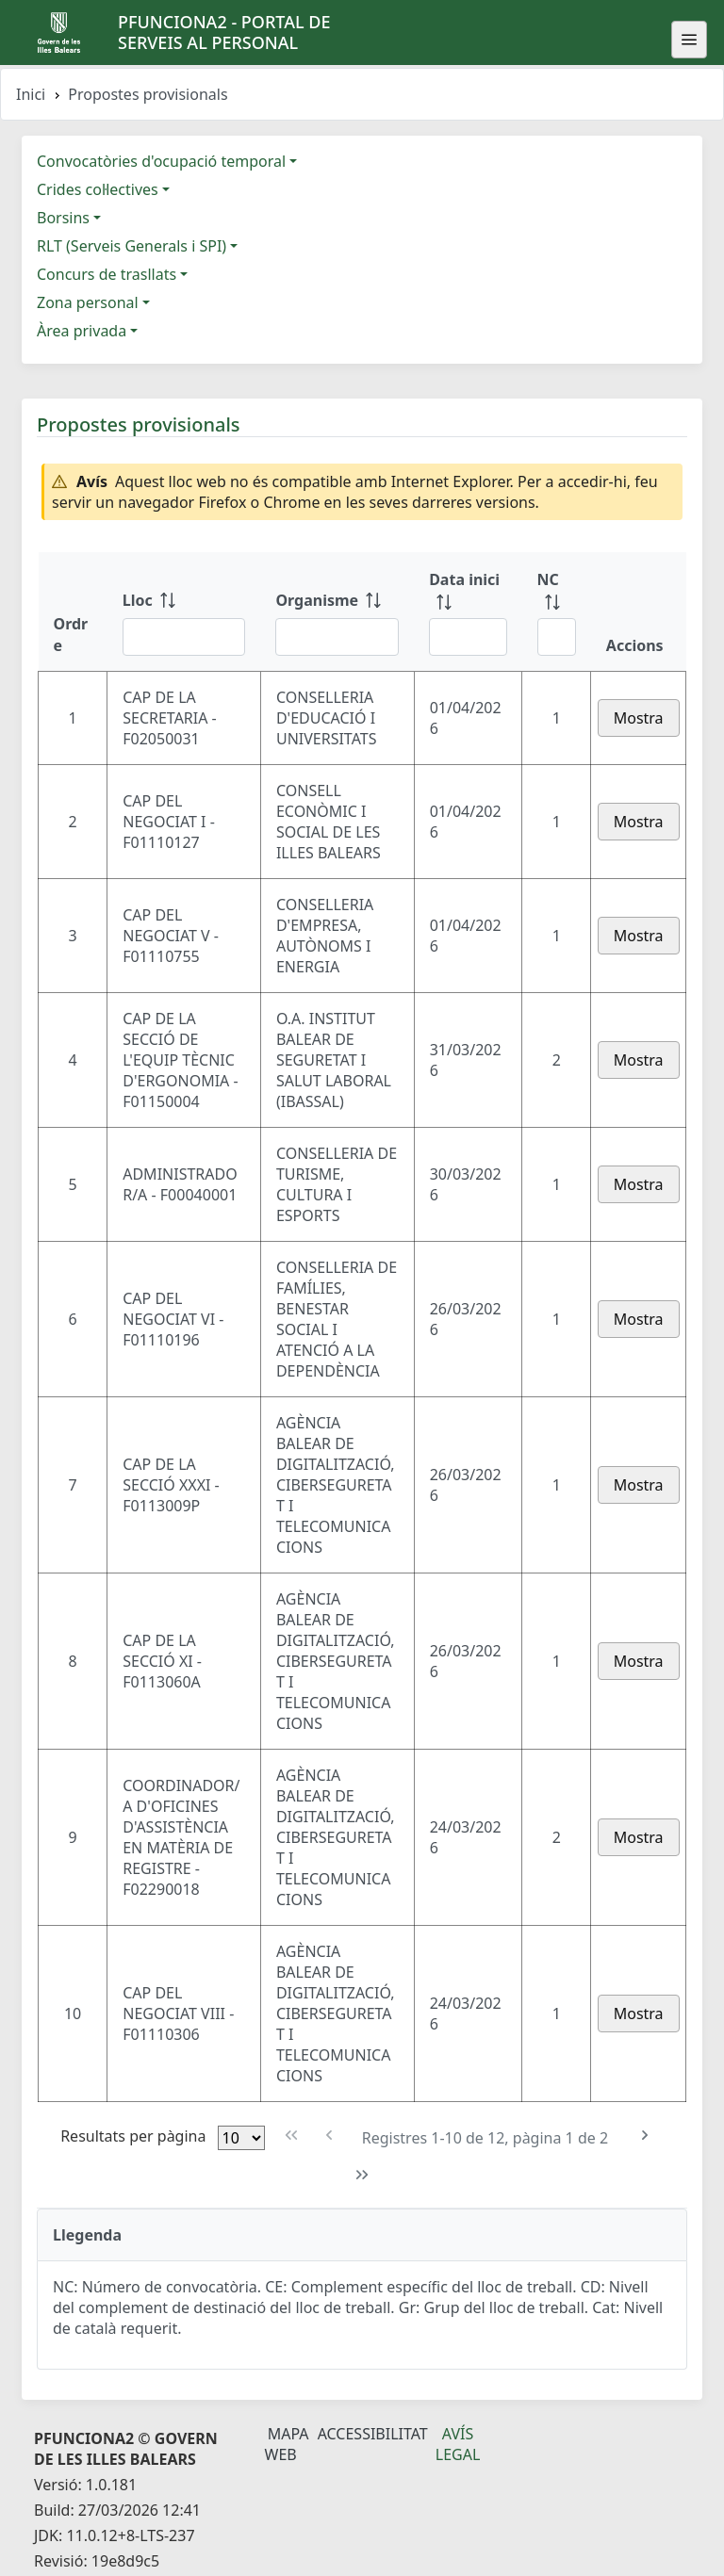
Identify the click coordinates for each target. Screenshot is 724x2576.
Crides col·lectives (97, 189)
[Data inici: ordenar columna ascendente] (467, 611)
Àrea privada (81, 330)
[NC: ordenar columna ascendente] (556, 611)
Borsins (63, 217)
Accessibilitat (373, 2433)
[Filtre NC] (556, 637)
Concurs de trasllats (106, 274)
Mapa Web (287, 2444)
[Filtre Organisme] (337, 637)
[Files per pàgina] (241, 2138)
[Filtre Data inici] (467, 637)
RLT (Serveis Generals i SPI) (131, 246)
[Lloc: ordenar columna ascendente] (184, 611)
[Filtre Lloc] (184, 637)
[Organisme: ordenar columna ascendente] (337, 611)
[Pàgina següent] (644, 2135)
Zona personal (88, 302)
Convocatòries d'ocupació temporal (161, 161)
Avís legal (458, 2444)
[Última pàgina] (362, 2175)
